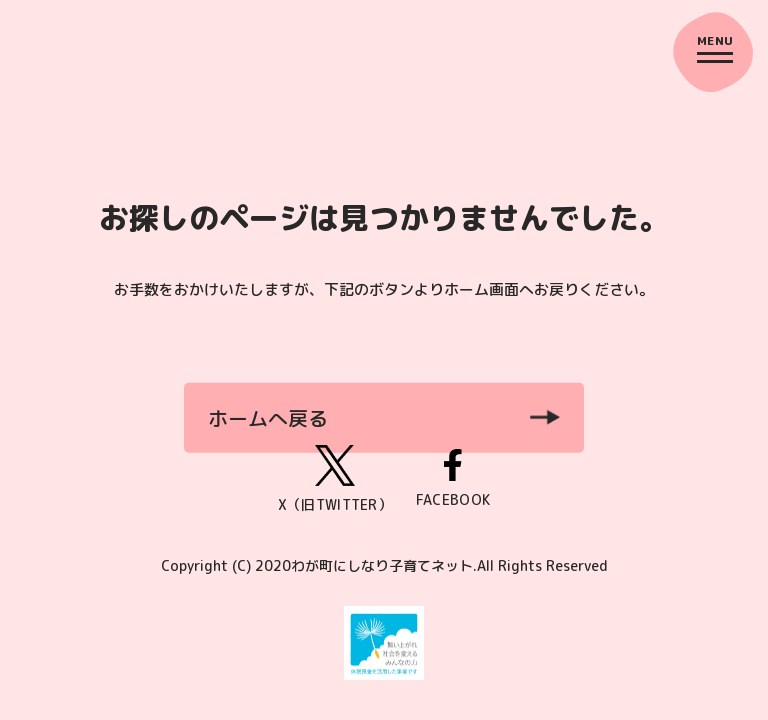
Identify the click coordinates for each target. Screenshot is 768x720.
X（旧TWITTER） (335, 479)
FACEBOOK (453, 479)
